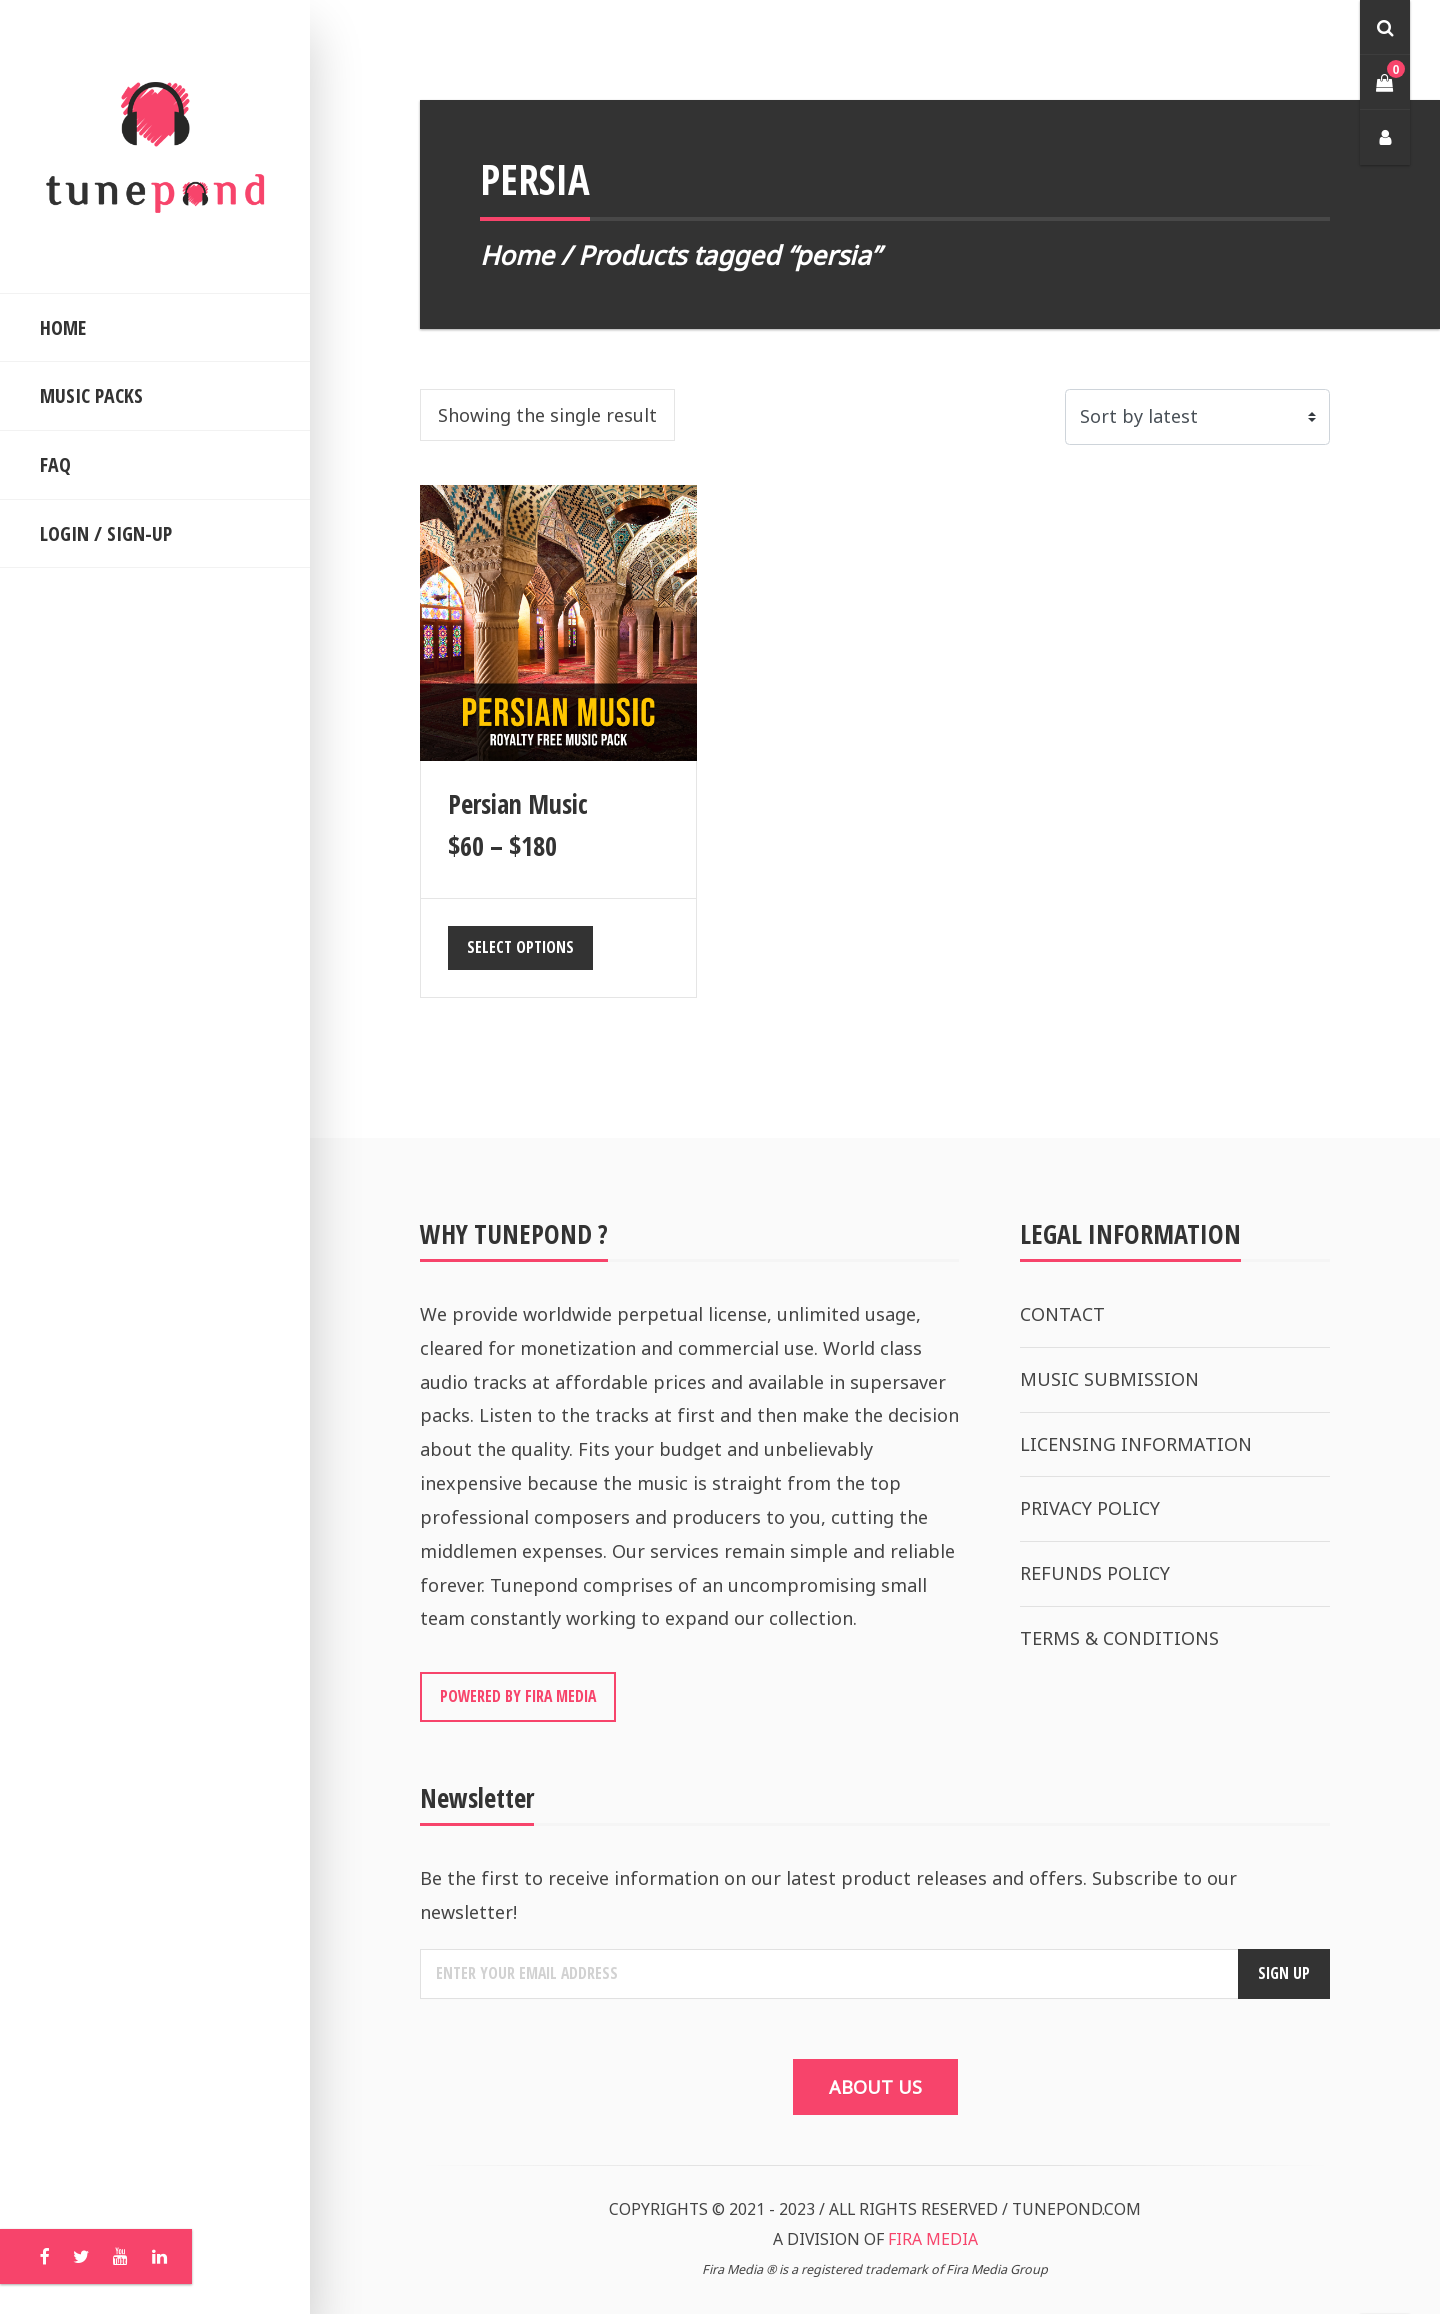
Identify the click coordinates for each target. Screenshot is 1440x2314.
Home (517, 255)
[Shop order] (1197, 417)
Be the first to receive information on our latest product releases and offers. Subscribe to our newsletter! (828, 1895)
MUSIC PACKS (91, 395)
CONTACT (1062, 1314)
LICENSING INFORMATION (1136, 1444)
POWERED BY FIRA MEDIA (518, 1696)
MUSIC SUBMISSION (1109, 1379)
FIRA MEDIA (933, 2239)
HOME (63, 327)
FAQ (55, 464)
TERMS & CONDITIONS (1119, 1638)
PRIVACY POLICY (1090, 1508)
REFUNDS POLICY (1095, 1573)
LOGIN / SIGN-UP (106, 533)
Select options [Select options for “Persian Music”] (520, 947)
